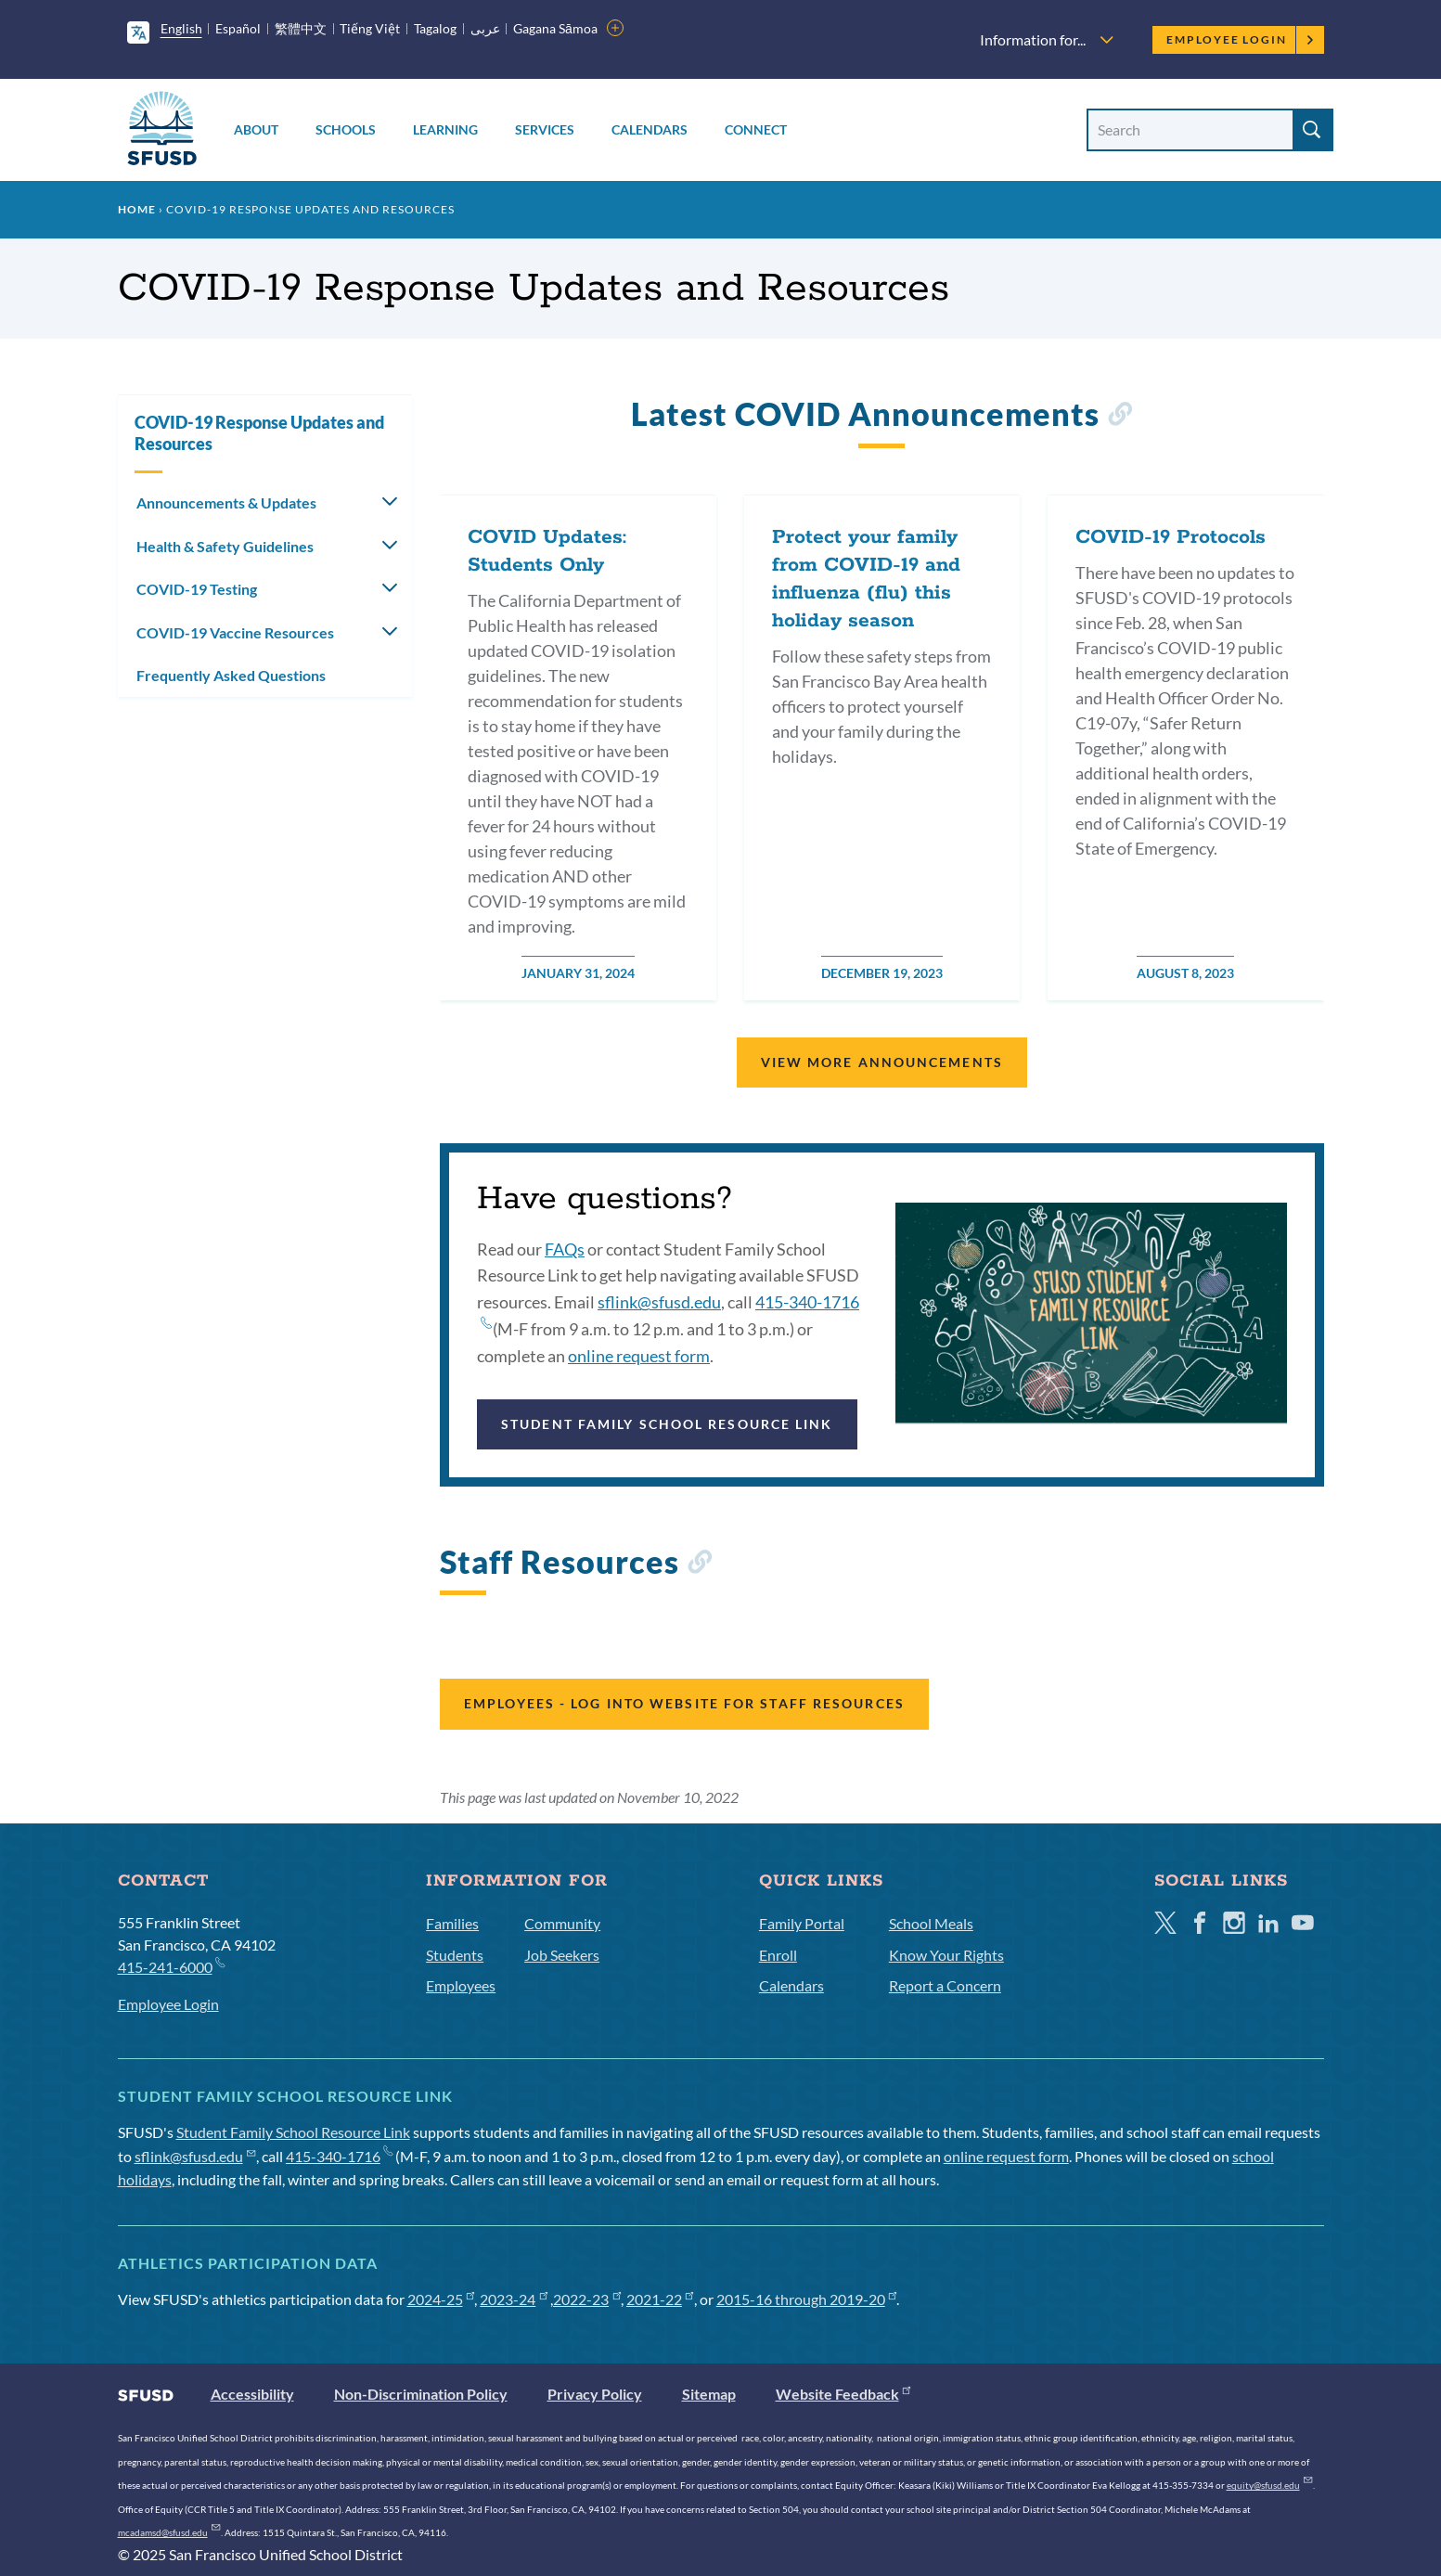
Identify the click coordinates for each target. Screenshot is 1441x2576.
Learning (445, 129)
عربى (485, 28)
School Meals (931, 1923)
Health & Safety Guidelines (225, 546)
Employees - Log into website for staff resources (684, 1703)
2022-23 (587, 2299)
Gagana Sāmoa (555, 28)
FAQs (565, 1249)
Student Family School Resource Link (667, 1424)
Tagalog (435, 28)
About (256, 129)
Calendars (649, 129)
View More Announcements (882, 1062)
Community (562, 1923)
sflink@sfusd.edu (659, 1302)
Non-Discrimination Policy (421, 2393)
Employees (460, 1985)
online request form (639, 1356)
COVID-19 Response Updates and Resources (259, 433)
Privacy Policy (594, 2393)
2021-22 (660, 2299)
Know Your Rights (946, 1955)
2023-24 (513, 2299)
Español (238, 28)
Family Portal (801, 1923)
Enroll (778, 1955)
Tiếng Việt (370, 28)
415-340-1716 (339, 2156)
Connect (756, 129)
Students (454, 1955)
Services (544, 129)
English (181, 28)
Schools (345, 129)
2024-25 (441, 2299)
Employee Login (1240, 39)
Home (137, 209)
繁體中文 (301, 28)
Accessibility (252, 2393)
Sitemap (709, 2393)
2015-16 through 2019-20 (806, 2299)
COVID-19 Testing (196, 589)
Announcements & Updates (226, 502)
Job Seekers (561, 1955)
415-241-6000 (171, 1966)
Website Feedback (843, 2393)
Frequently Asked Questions (231, 675)
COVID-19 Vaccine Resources (235, 632)
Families (452, 1923)
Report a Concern (945, 1985)
